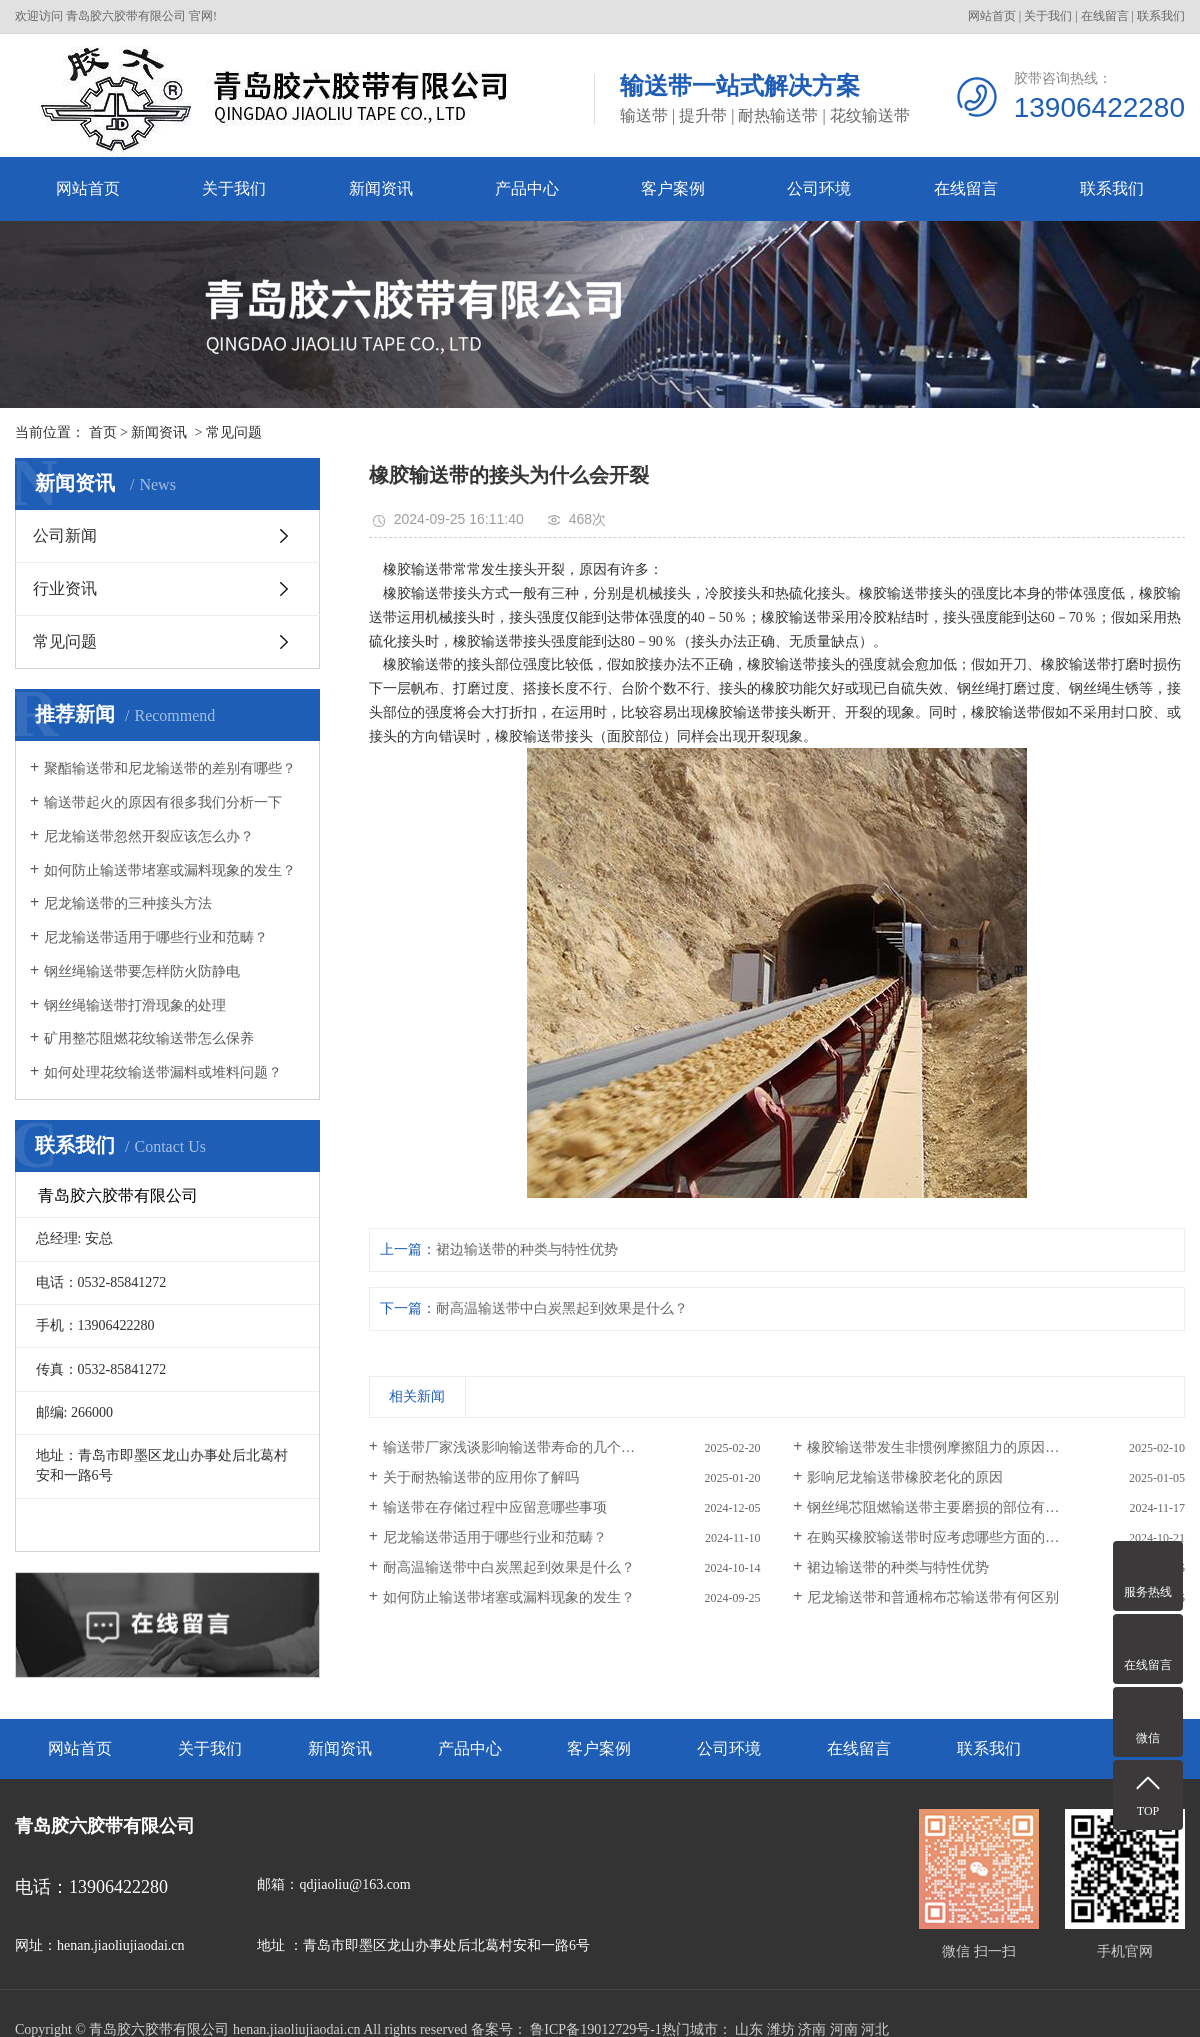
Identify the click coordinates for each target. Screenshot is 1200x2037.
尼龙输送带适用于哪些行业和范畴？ (156, 937)
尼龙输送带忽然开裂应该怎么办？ (149, 836)
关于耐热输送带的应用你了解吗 (481, 1477)
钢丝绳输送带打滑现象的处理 (135, 1005)
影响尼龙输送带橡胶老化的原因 (905, 1477)
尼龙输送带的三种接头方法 (128, 903)
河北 (875, 2029)
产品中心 (527, 188)
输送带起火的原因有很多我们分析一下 (163, 802)
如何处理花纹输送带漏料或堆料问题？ (163, 1072)
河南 (844, 2029)
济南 (812, 2029)
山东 (749, 2029)
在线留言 (1105, 16)
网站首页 (992, 16)
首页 (103, 432)
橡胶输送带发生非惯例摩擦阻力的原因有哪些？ (954, 1447)
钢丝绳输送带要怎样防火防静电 (142, 971)
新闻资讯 (381, 188)
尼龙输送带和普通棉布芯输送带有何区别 (933, 1597)
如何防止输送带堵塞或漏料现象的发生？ (170, 870)
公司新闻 (65, 535)
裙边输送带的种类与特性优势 (527, 1249)
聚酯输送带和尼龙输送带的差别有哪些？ (170, 768)
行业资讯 (65, 588)
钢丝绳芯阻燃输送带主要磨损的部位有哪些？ (947, 1507)
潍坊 (781, 2029)
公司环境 (819, 188)
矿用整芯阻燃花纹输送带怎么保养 (149, 1038)
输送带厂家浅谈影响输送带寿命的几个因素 (516, 1447)
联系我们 (1161, 16)
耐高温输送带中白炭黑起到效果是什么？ (562, 1308)
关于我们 (1048, 16)
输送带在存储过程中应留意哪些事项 (495, 1507)
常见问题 (234, 432)
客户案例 (673, 188)
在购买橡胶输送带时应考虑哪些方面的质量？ (947, 1537)
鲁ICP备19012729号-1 (595, 2029)
